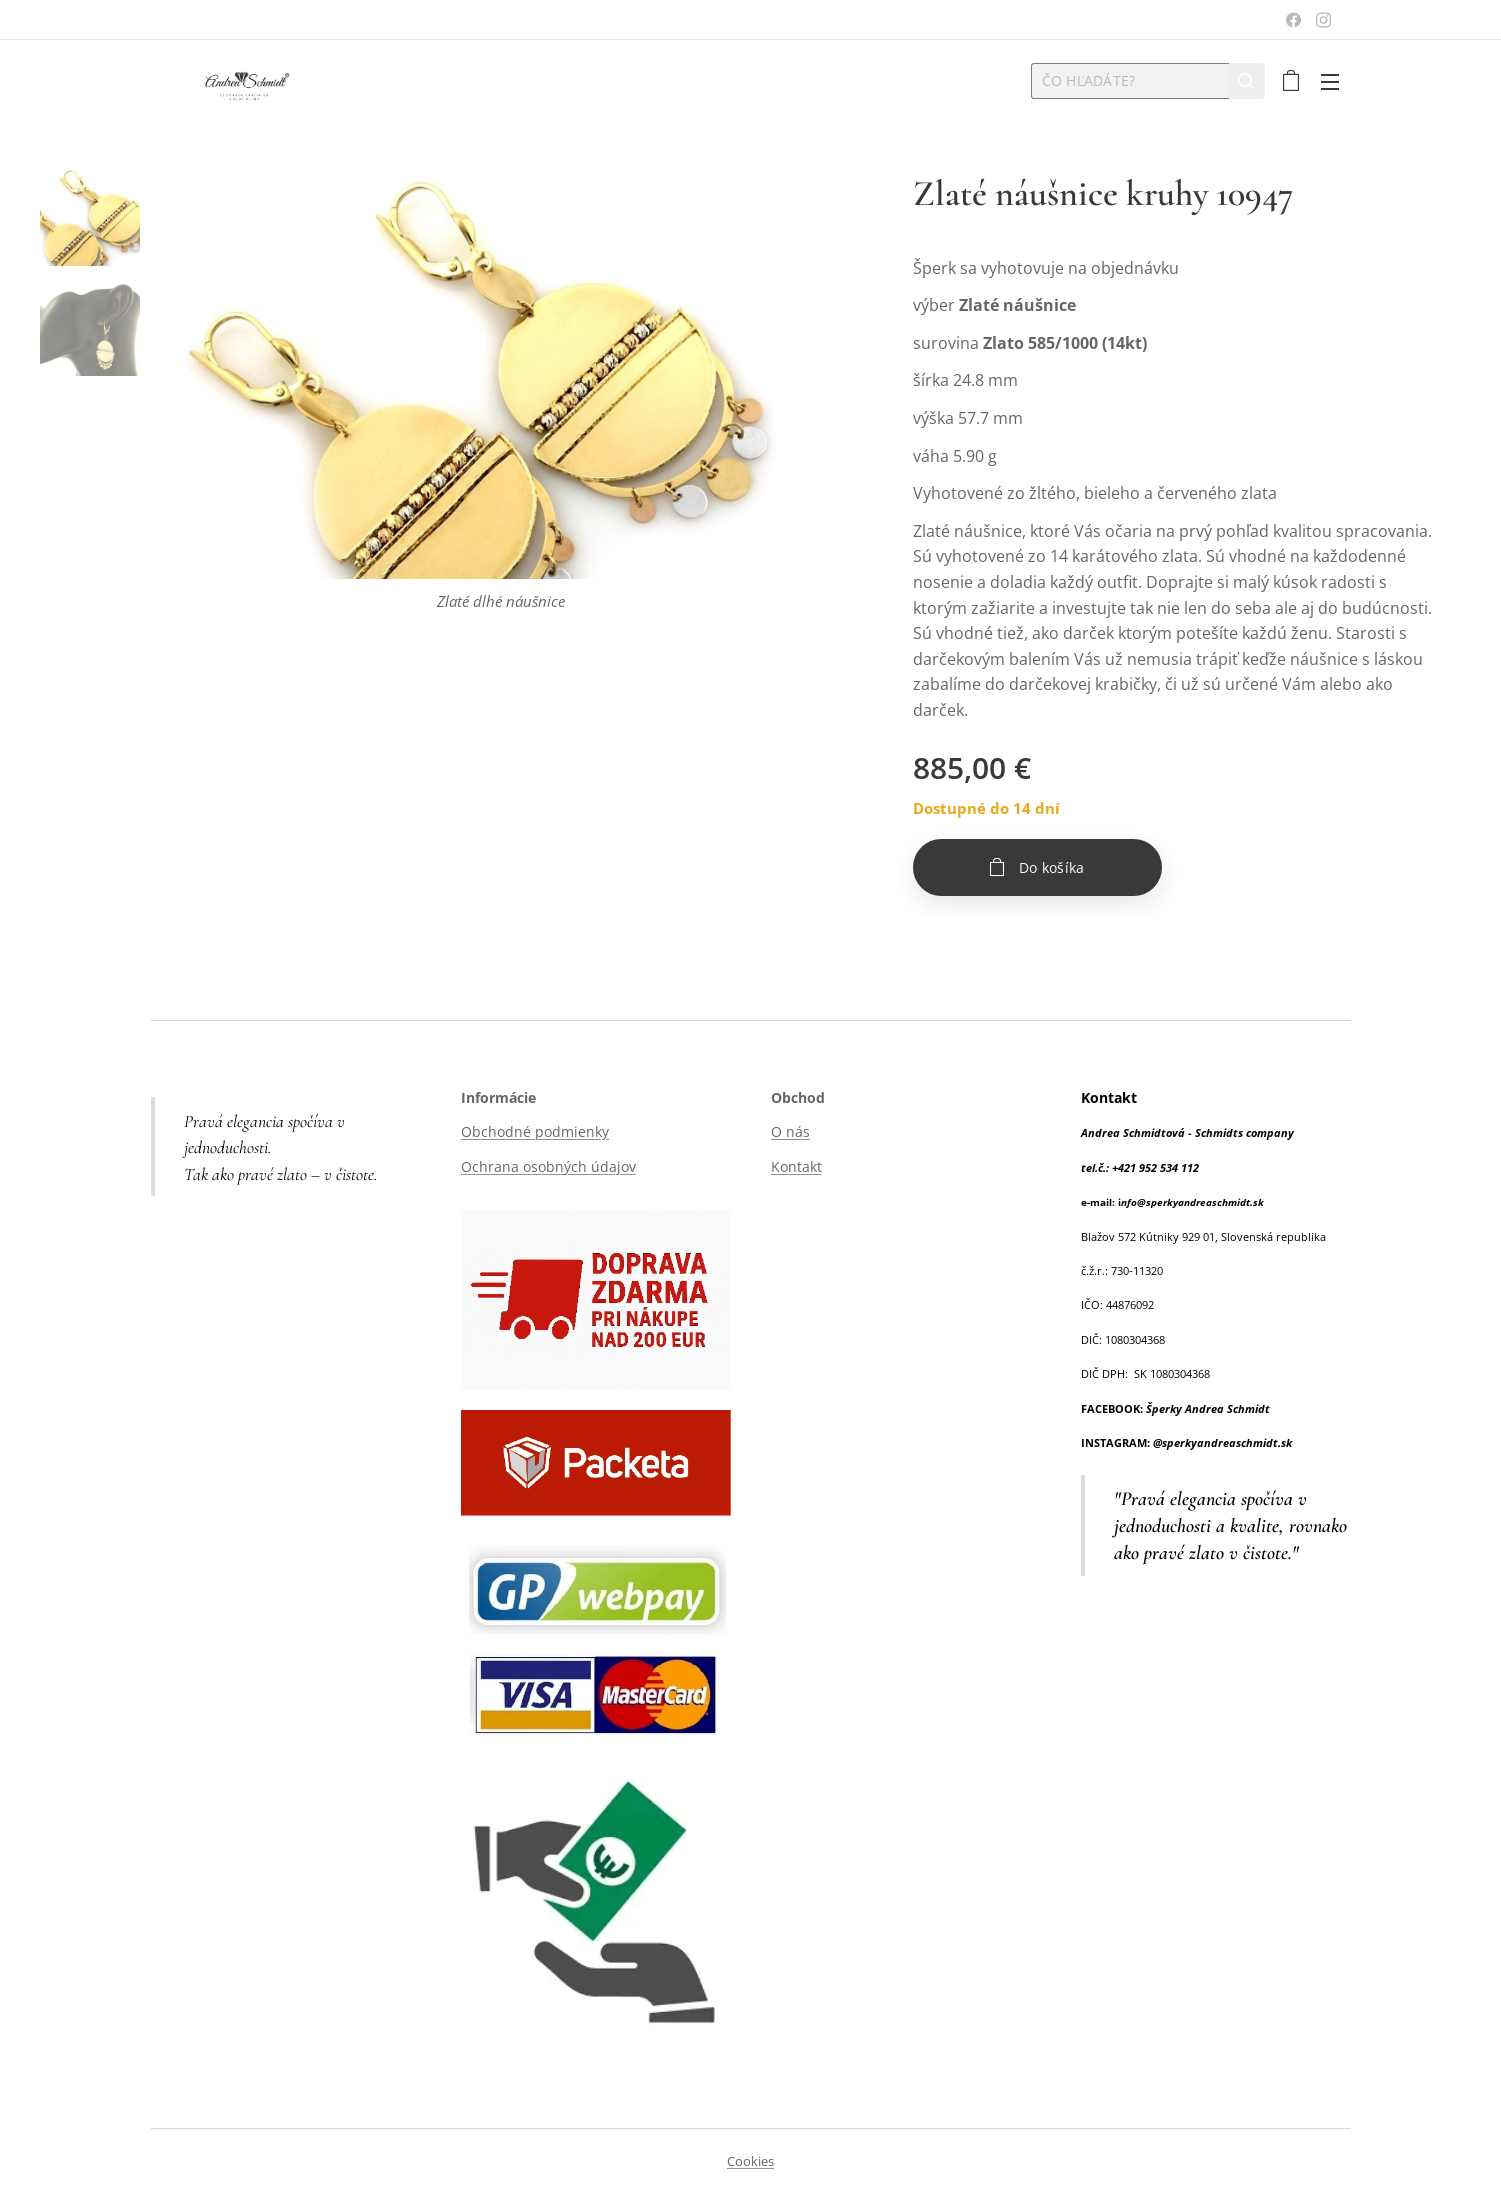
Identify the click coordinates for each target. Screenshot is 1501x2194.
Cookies (750, 2161)
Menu (1330, 82)
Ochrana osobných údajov (548, 1166)
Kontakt (796, 1166)
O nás (790, 1131)
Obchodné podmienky (535, 1131)
